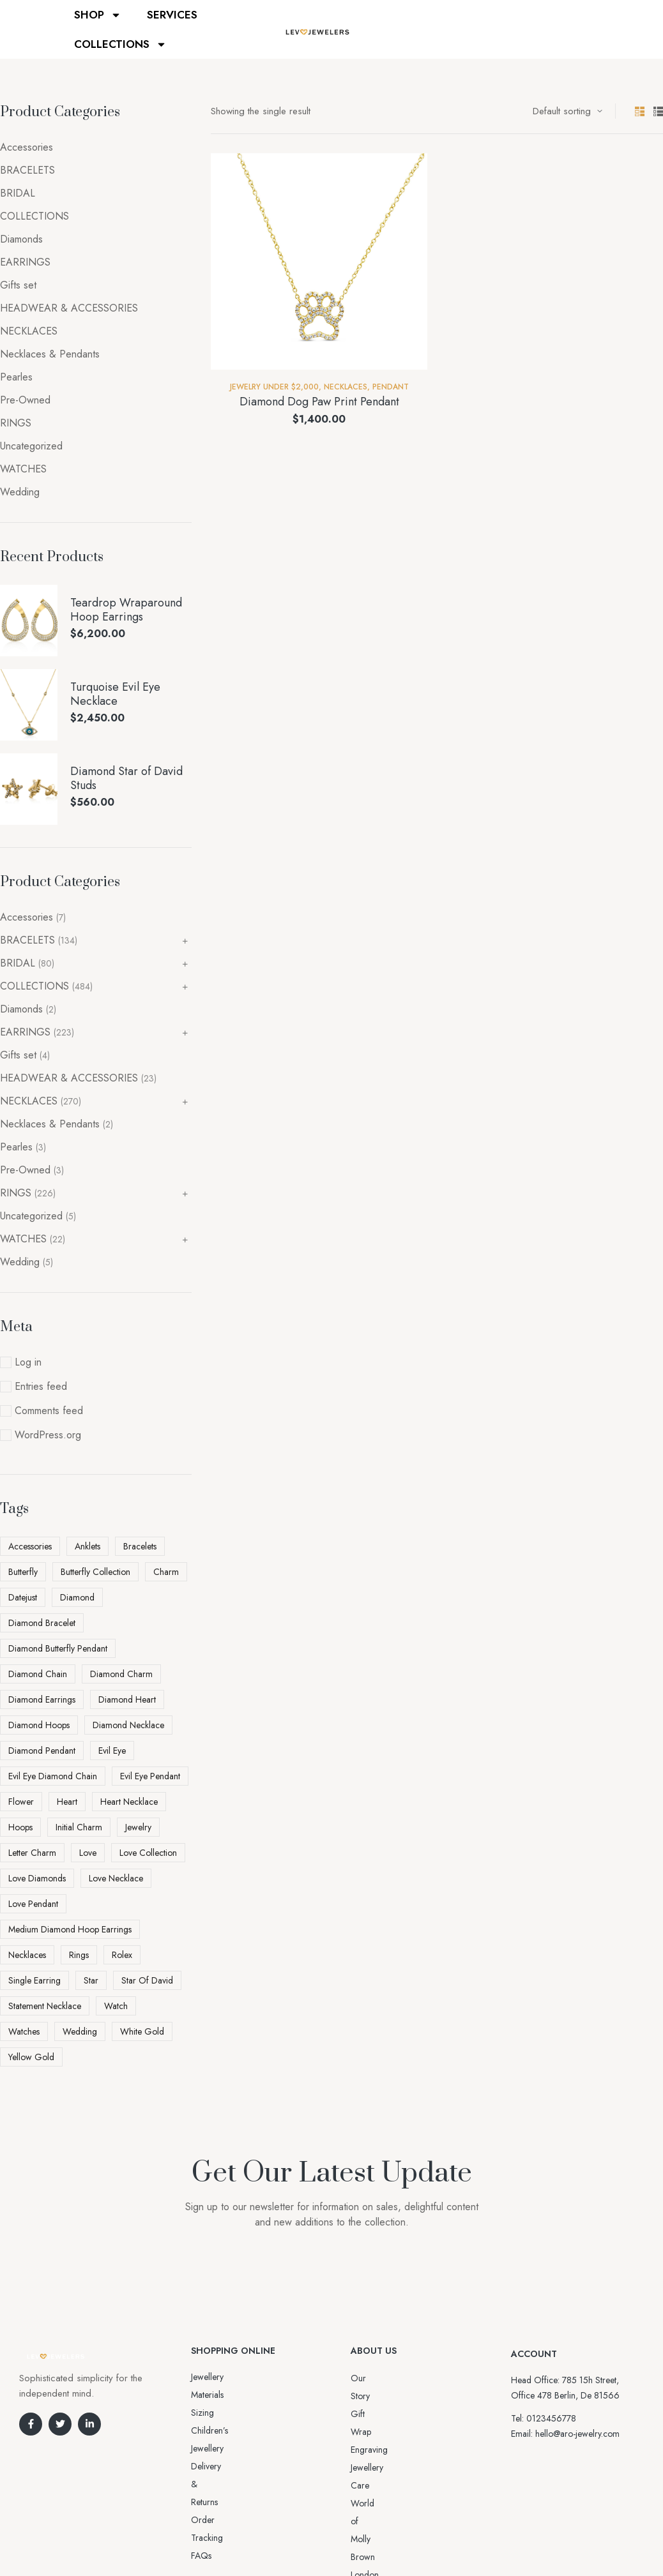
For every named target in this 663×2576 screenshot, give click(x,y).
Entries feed (41, 1386)
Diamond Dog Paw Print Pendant (319, 401)
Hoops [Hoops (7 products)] (20, 1827)
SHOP (97, 15)
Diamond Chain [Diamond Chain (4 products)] (37, 1674)
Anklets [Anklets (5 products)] (87, 1546)
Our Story (369, 2378)
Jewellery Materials (225, 2376)
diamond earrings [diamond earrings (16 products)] (41, 1699)
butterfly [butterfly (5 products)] (23, 1571)
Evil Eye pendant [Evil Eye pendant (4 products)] (150, 1776)
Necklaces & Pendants (50, 354)
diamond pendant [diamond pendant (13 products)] (41, 1750)
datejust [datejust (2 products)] (22, 1597)
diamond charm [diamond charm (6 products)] (121, 1674)
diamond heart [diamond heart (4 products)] (127, 1699)
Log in (28, 1362)
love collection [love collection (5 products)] (148, 1852)
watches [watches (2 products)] (24, 2031)
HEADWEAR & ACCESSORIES (69, 308)
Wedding (20, 492)
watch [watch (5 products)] (116, 2006)
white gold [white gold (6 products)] (142, 2031)
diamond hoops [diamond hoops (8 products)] (39, 1725)
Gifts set (18, 285)
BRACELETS (27, 170)
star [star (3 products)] (91, 1980)
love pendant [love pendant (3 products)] (33, 1903)
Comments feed (49, 1410)
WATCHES (23, 469)
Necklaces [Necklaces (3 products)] (27, 1954)
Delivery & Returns (225, 2412)
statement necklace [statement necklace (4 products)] (44, 2006)
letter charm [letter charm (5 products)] (32, 1852)
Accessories (26, 147)
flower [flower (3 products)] (21, 1801)
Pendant (390, 387)
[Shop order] (567, 111)
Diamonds (21, 239)
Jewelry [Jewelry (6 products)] (138, 1827)
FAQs (201, 2448)
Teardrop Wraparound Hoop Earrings (126, 610)
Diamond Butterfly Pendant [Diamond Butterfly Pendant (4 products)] (57, 1648)
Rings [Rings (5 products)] (79, 1954)
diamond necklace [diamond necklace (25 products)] (128, 1725)
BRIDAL (17, 193)
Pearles (16, 377)
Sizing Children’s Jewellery (240, 2394)
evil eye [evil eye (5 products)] (112, 1750)
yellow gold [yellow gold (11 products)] (31, 2057)
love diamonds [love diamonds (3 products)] (37, 1878)
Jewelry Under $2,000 (274, 387)
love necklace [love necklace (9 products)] (116, 1878)
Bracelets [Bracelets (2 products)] (139, 1546)
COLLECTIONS (120, 44)
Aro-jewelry (325, 2542)
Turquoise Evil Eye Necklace (115, 694)
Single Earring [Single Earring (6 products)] (34, 1980)
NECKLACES (345, 387)
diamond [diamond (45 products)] (77, 1597)
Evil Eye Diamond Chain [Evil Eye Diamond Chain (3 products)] (52, 1776)
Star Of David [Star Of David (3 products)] (147, 1980)
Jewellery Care (377, 2431)
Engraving (369, 2413)
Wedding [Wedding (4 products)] (80, 2031)
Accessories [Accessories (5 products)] (30, 1546)
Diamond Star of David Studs (126, 778)
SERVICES (172, 14)
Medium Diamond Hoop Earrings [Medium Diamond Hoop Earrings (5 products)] (70, 1929)
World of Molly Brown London (407, 2449)
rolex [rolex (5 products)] (122, 1954)
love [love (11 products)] (87, 1852)
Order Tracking (220, 2430)
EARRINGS (25, 262)
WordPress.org (48, 1434)
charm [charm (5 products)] (166, 1571)
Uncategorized (31, 446)
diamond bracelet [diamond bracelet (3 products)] (41, 1622)
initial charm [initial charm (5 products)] (79, 1827)
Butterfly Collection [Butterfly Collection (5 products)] (95, 1571)
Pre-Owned (25, 400)
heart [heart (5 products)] (67, 1801)
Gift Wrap (369, 2396)
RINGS (15, 423)
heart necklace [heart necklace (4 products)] (129, 1801)
